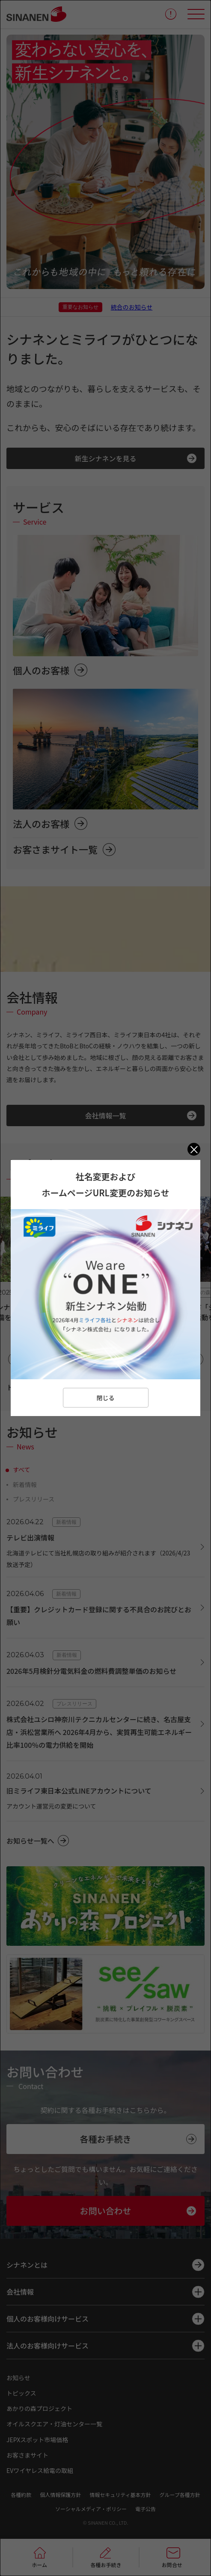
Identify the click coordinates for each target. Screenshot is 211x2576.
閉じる (106, 1397)
